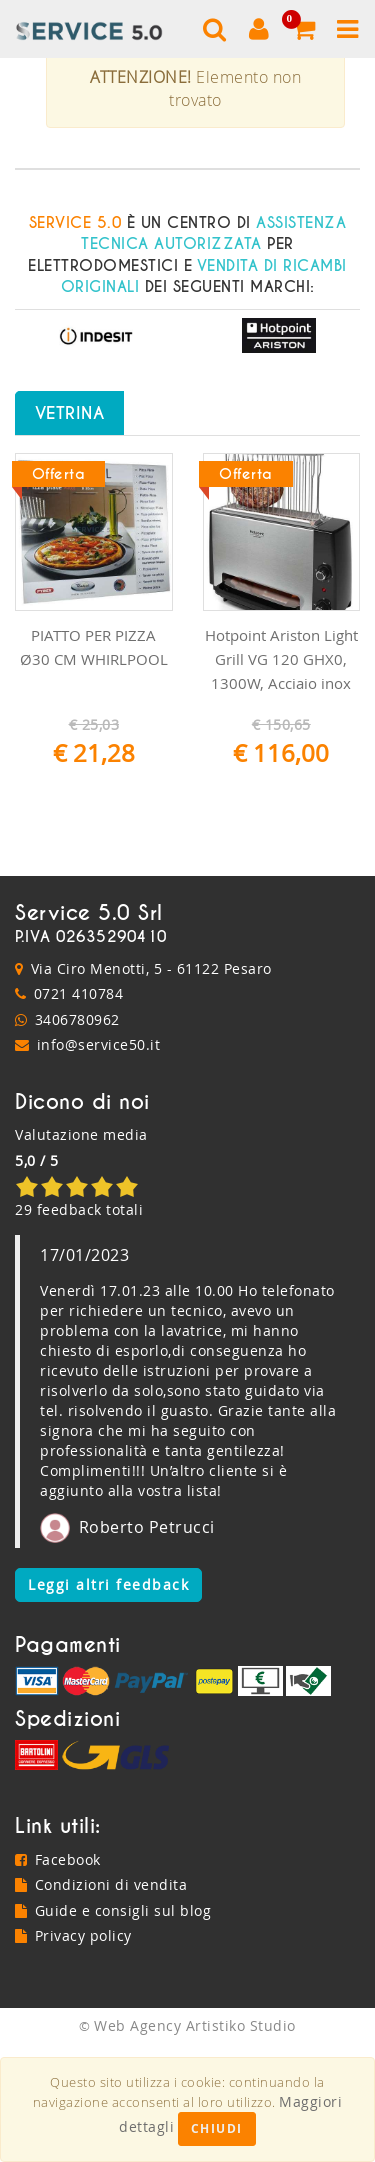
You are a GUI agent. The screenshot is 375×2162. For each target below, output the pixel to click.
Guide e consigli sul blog (113, 2026)
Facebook (58, 1975)
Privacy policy (73, 2052)
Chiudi (217, 2128)
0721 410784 (79, 1109)
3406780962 (77, 1135)
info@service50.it (99, 1161)
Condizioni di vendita (101, 2000)
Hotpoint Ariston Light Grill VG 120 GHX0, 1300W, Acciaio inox (281, 775)
